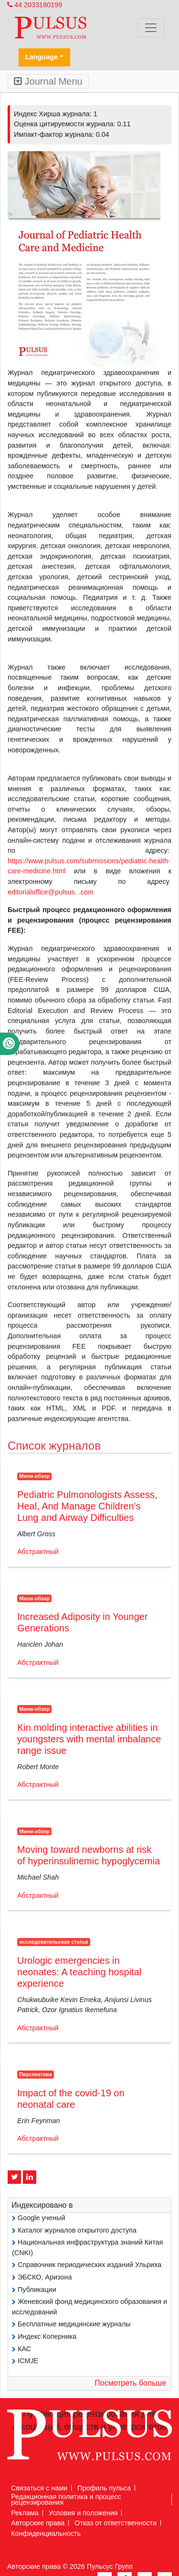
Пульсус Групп (110, 2566)
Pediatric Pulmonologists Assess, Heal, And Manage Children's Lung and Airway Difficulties (87, 1506)
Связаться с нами (39, 2488)
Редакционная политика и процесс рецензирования (66, 2499)
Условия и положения (83, 2513)
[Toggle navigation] (150, 27)
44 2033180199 (34, 5)
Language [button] (41, 57)
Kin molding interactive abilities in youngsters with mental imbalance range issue (89, 1739)
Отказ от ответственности (115, 2523)
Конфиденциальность (46, 2533)
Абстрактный (38, 1551)
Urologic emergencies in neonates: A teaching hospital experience (79, 1972)
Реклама (25, 2513)
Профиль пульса (104, 2488)
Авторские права (37, 2523)
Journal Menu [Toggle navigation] (48, 81)
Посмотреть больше (130, 2383)
